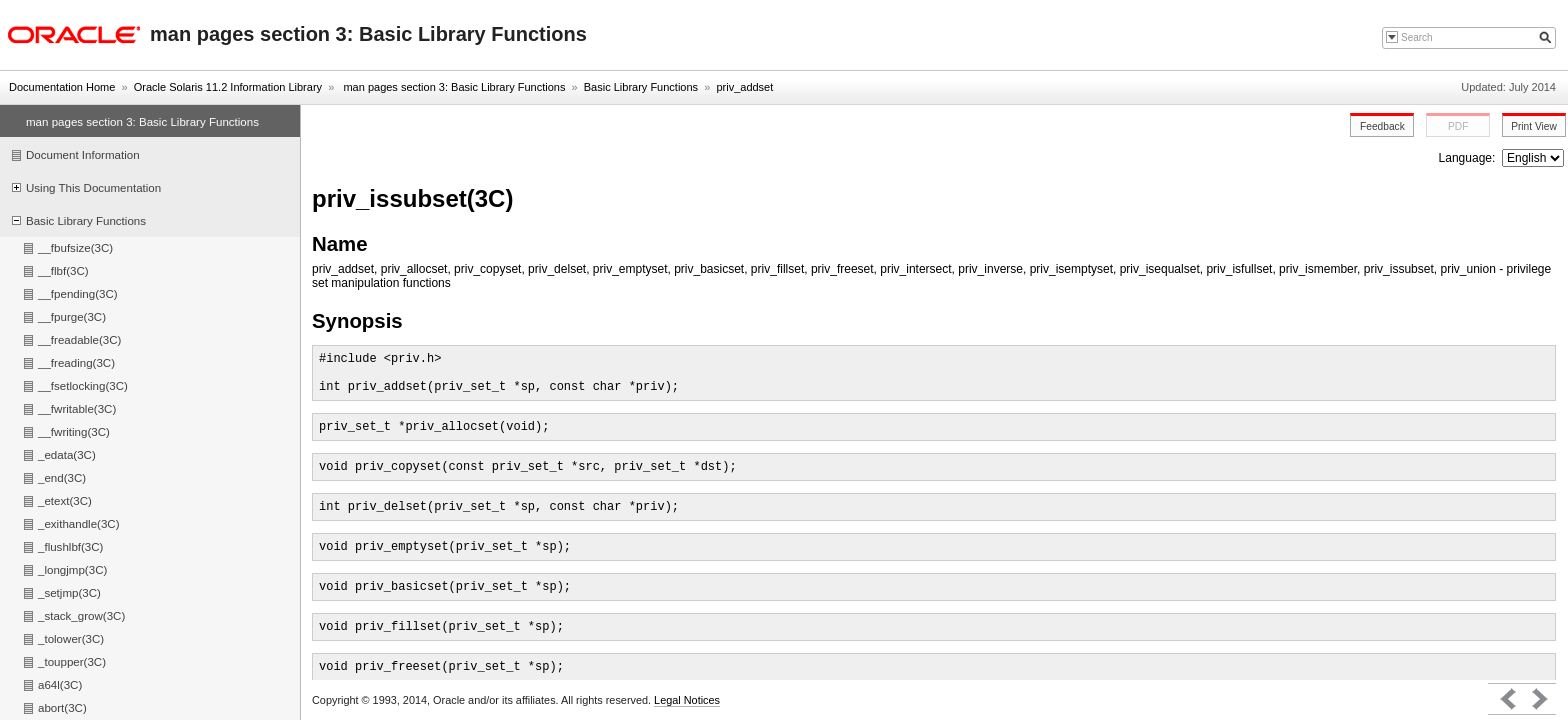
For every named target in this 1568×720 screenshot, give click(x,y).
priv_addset (744, 87)
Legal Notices (687, 700)
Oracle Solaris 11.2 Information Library (228, 87)
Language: (1469, 158)
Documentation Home (62, 87)
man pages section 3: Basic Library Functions (452, 87)
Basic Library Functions (641, 87)
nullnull (1533, 158)
